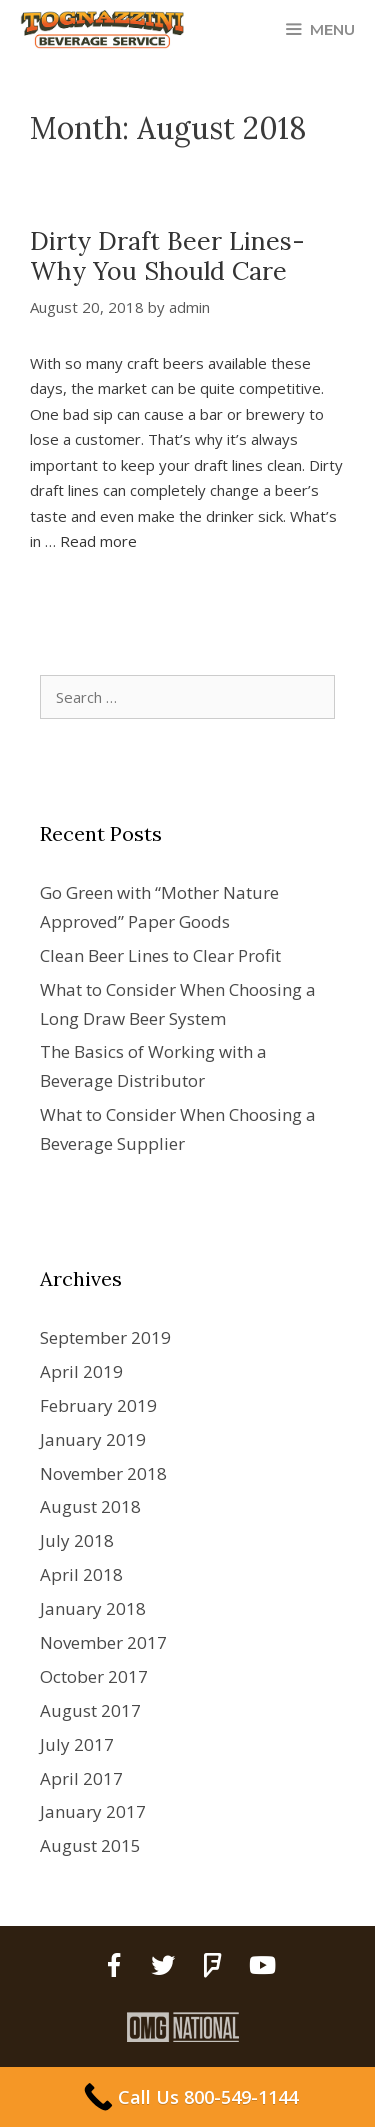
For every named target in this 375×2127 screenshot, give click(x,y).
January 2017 (93, 1811)
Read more (98, 541)
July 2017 (77, 1744)
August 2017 (90, 1710)
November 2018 (103, 1473)
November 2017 (103, 1642)
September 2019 (105, 1337)
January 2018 (93, 1608)
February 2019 (98, 1405)
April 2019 (81, 1371)
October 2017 (94, 1676)
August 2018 (90, 1506)
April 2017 (81, 1778)
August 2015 (90, 1845)
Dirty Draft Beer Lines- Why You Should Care (167, 256)
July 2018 (77, 1540)
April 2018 (81, 1574)
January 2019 (93, 1439)
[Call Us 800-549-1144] (187, 2097)
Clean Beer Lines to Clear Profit (160, 955)
